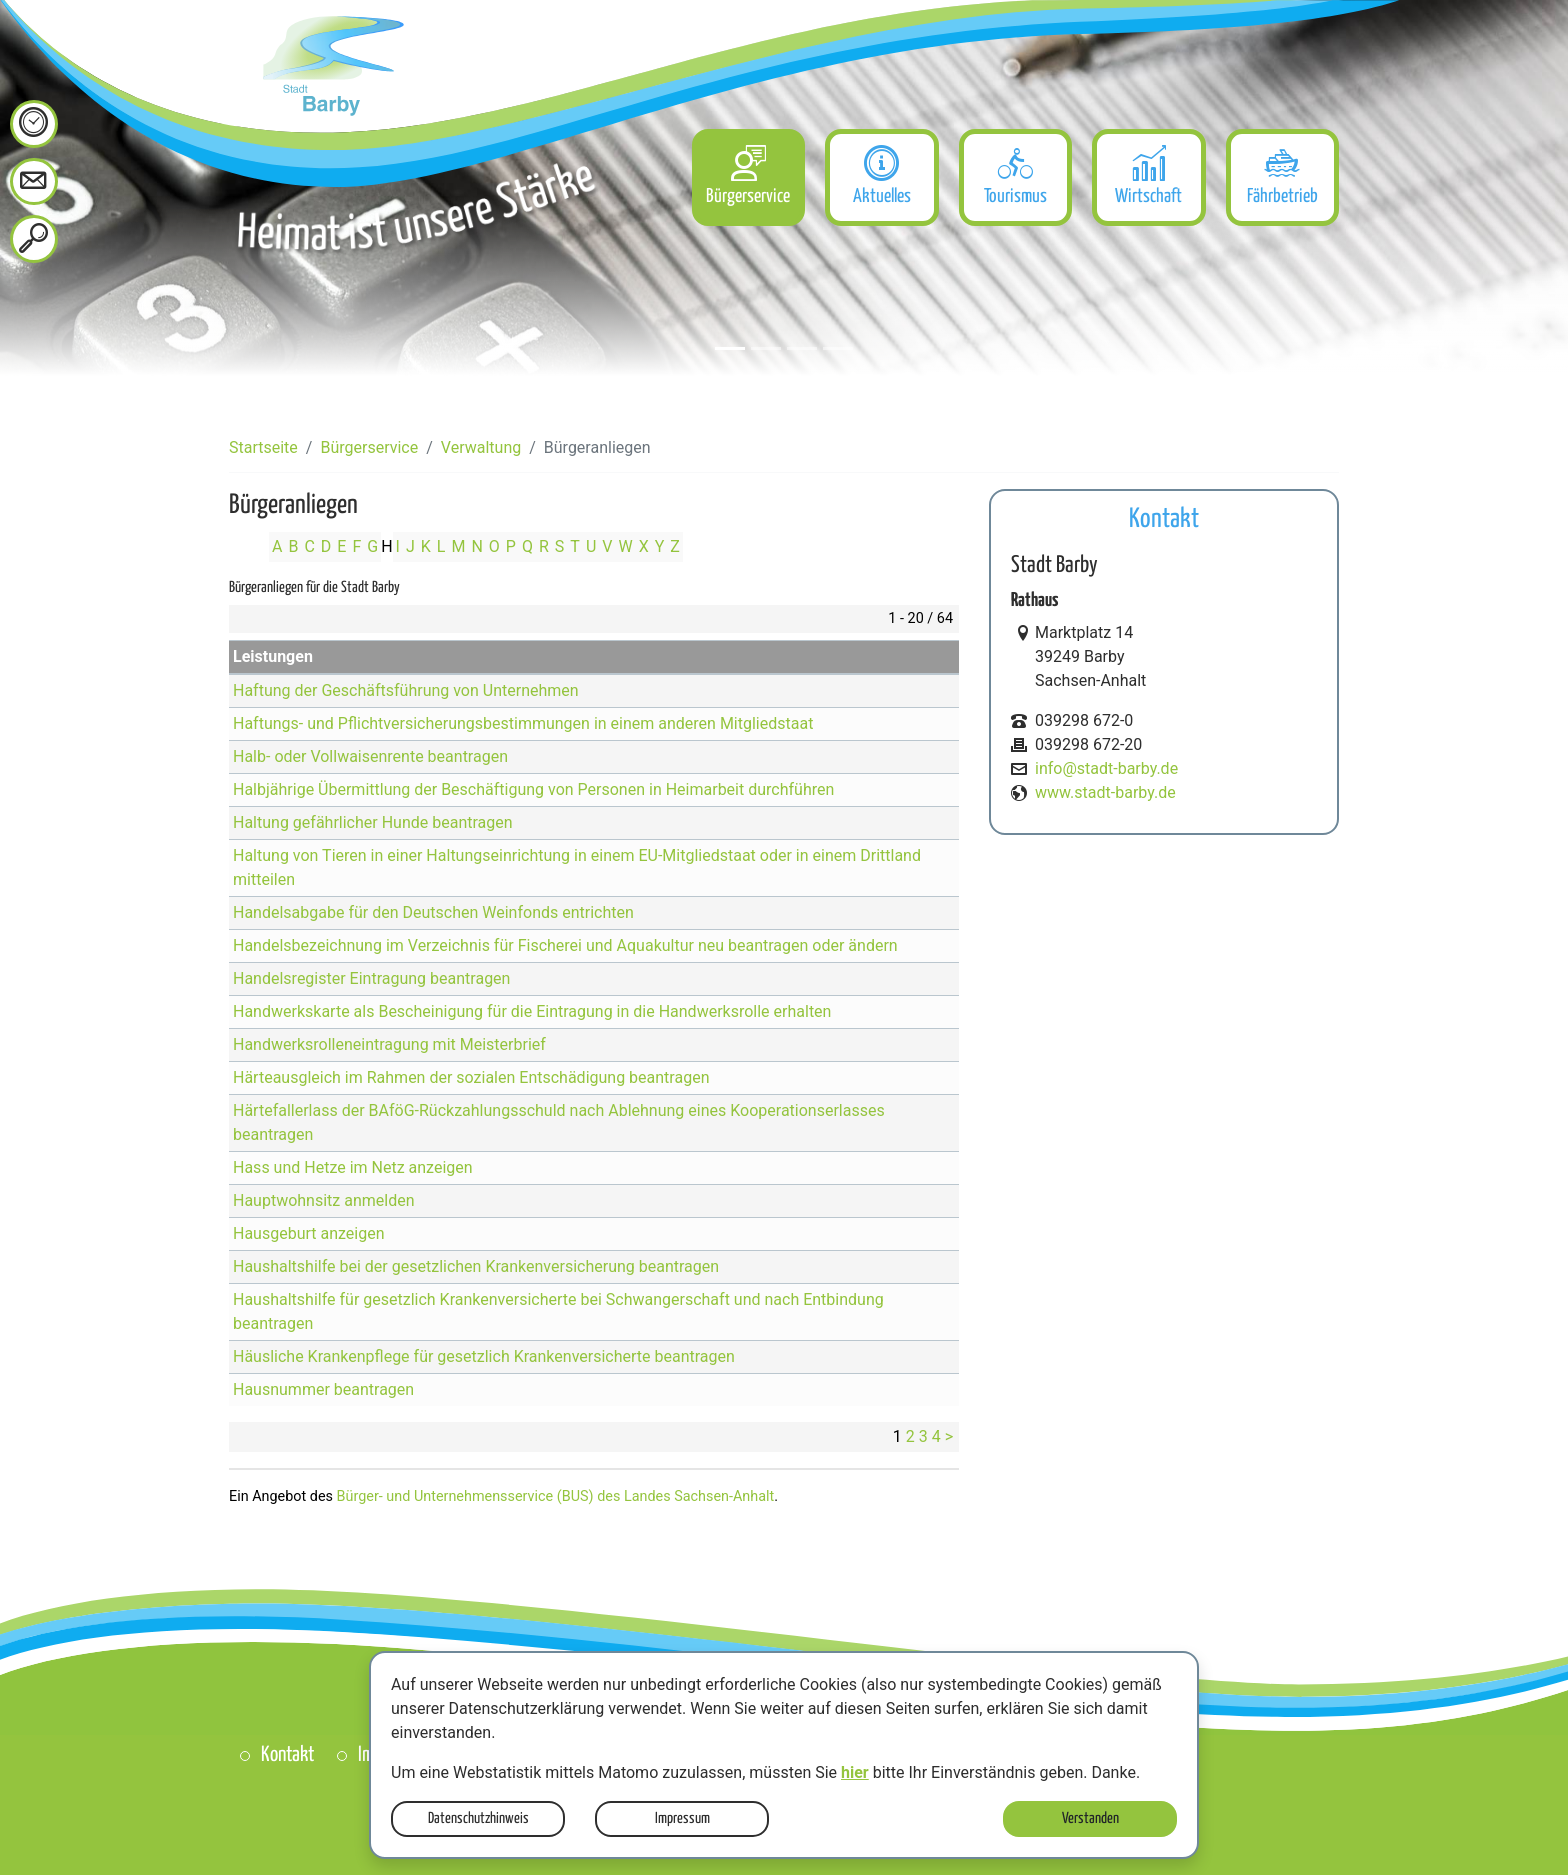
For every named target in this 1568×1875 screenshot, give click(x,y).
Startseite (263, 447)
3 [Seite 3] (923, 1436)
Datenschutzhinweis (478, 1818)
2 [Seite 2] (910, 1436)
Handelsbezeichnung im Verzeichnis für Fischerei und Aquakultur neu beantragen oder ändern (565, 945)
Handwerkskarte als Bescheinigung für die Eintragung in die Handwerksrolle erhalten (532, 1011)
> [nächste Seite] (949, 1436)
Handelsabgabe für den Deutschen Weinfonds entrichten (433, 912)
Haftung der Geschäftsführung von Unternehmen (406, 690)
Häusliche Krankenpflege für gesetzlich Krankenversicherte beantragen (484, 1356)
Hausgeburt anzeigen (309, 1233)
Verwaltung (481, 447)
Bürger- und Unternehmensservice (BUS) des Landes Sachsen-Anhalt (556, 1496)
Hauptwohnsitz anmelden (324, 1200)
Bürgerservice (369, 447)
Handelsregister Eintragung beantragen (371, 978)
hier (855, 1772)
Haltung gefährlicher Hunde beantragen (373, 822)
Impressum (682, 1818)
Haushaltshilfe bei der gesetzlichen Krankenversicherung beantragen (476, 1266)
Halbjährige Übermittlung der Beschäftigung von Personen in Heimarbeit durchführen (533, 789)
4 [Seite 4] (936, 1436)
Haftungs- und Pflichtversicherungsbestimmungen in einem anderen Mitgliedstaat (523, 723)
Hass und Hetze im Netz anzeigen (353, 1167)
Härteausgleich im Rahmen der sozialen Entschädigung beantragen (471, 1077)
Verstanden (1090, 1818)
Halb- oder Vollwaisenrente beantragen (370, 756)
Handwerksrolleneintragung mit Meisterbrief (389, 1044)
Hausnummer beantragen (323, 1389)
